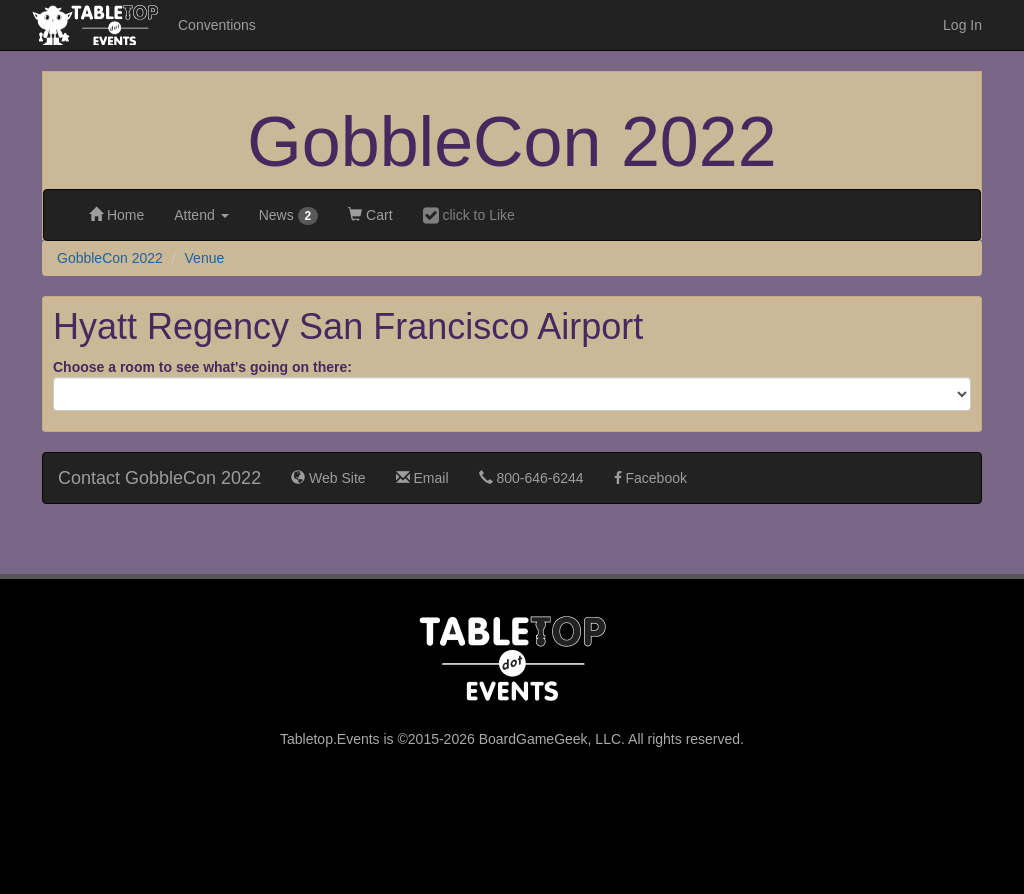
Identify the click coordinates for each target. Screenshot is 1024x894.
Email (422, 478)
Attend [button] (201, 215)
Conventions (217, 25)
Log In (962, 25)
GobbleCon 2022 (511, 142)
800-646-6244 (531, 478)
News (289, 216)
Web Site (328, 478)
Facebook (650, 478)
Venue (205, 258)
